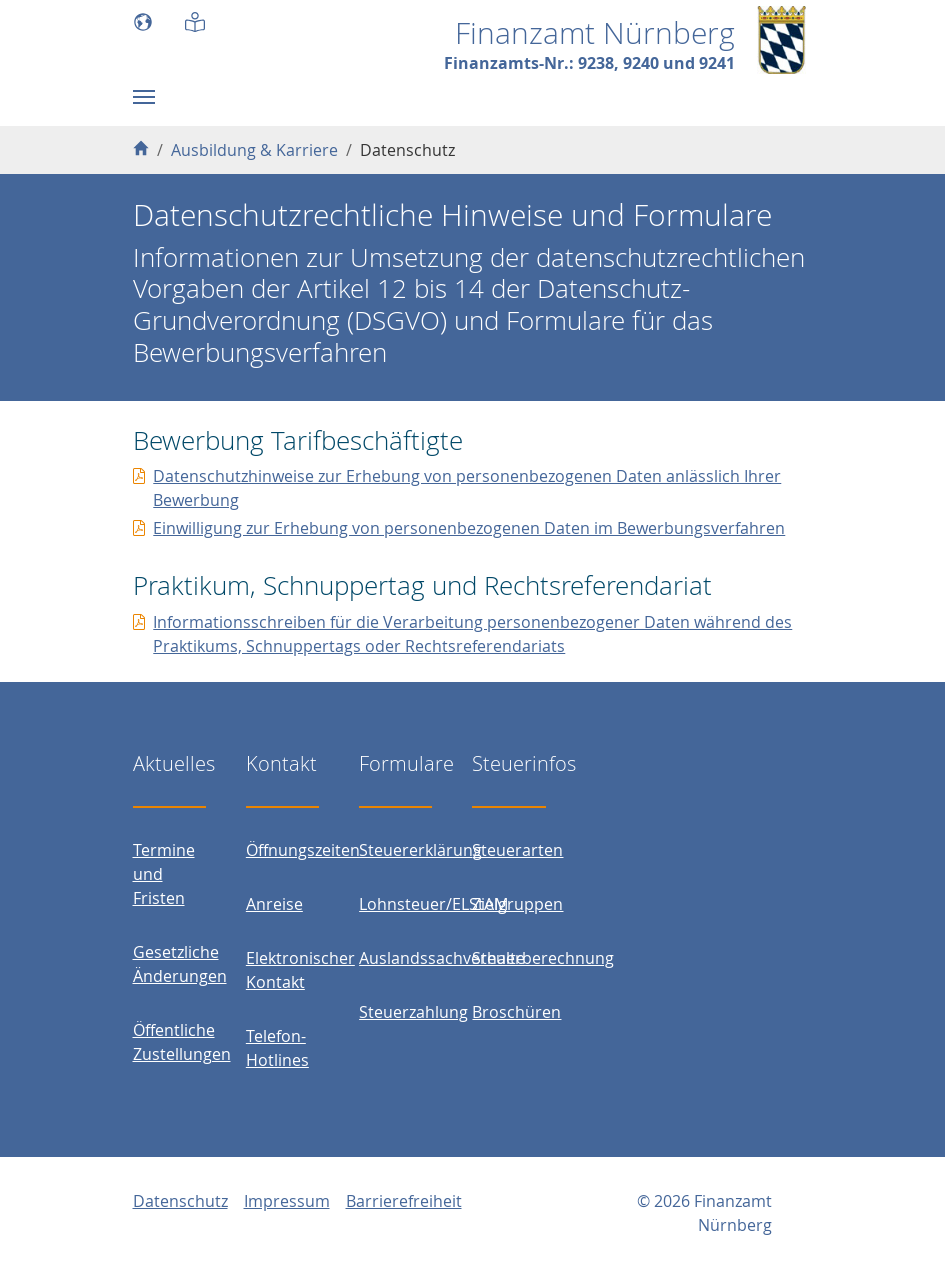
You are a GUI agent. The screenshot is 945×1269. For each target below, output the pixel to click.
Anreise (274, 904)
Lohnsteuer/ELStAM (433, 904)
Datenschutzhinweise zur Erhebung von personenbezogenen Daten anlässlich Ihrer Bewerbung (467, 488)
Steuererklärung (420, 850)
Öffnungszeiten (303, 850)
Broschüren (516, 1012)
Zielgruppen (517, 904)
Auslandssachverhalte (442, 958)
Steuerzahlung (413, 1012)
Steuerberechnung (543, 958)
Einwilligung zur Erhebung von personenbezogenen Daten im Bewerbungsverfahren (469, 528)
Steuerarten (517, 850)
